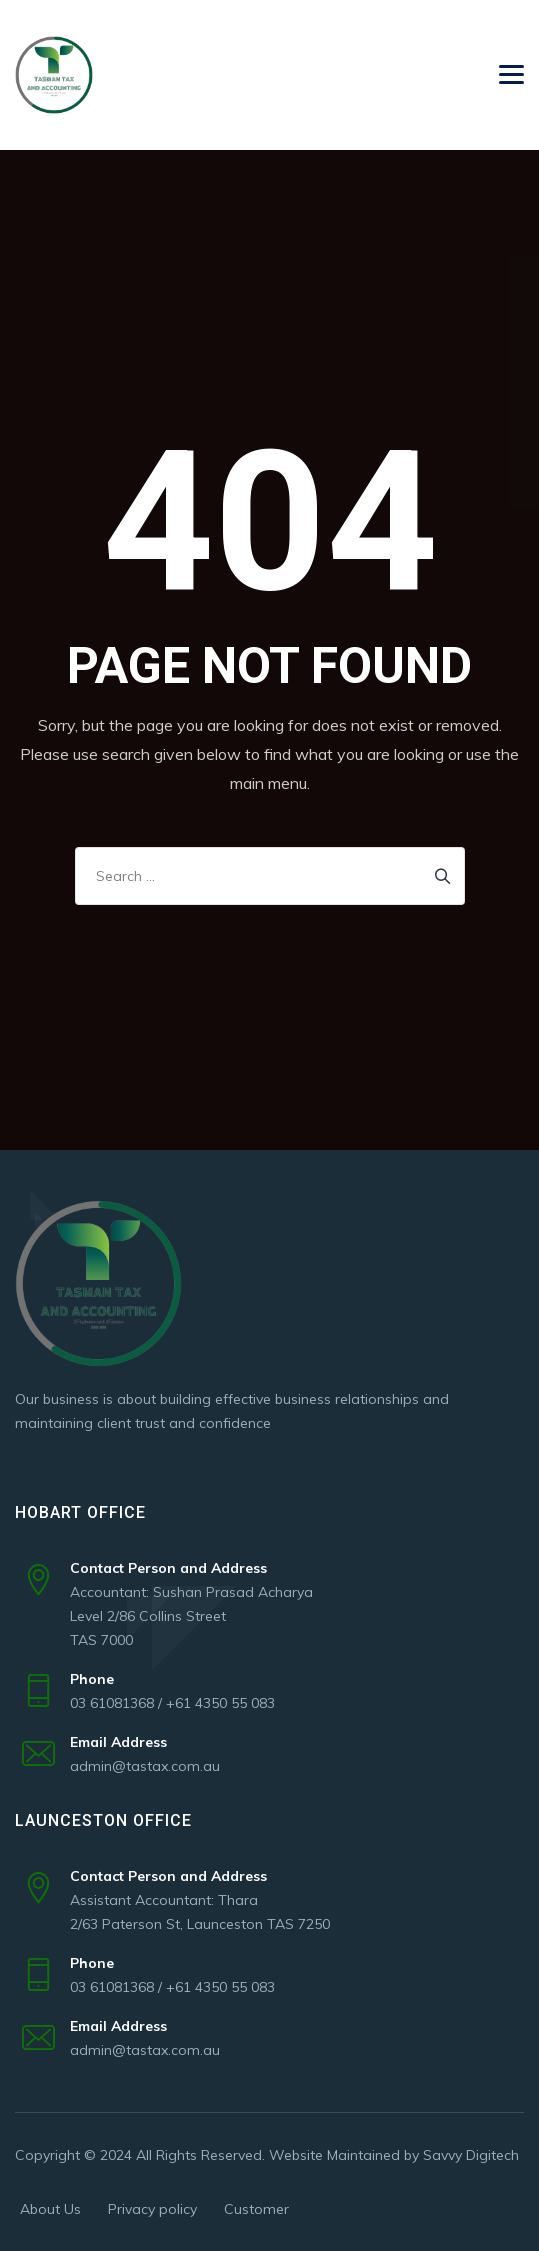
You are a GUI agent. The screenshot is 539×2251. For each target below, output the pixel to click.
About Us (50, 2209)
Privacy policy (152, 2209)
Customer (256, 2209)
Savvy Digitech (471, 2155)
